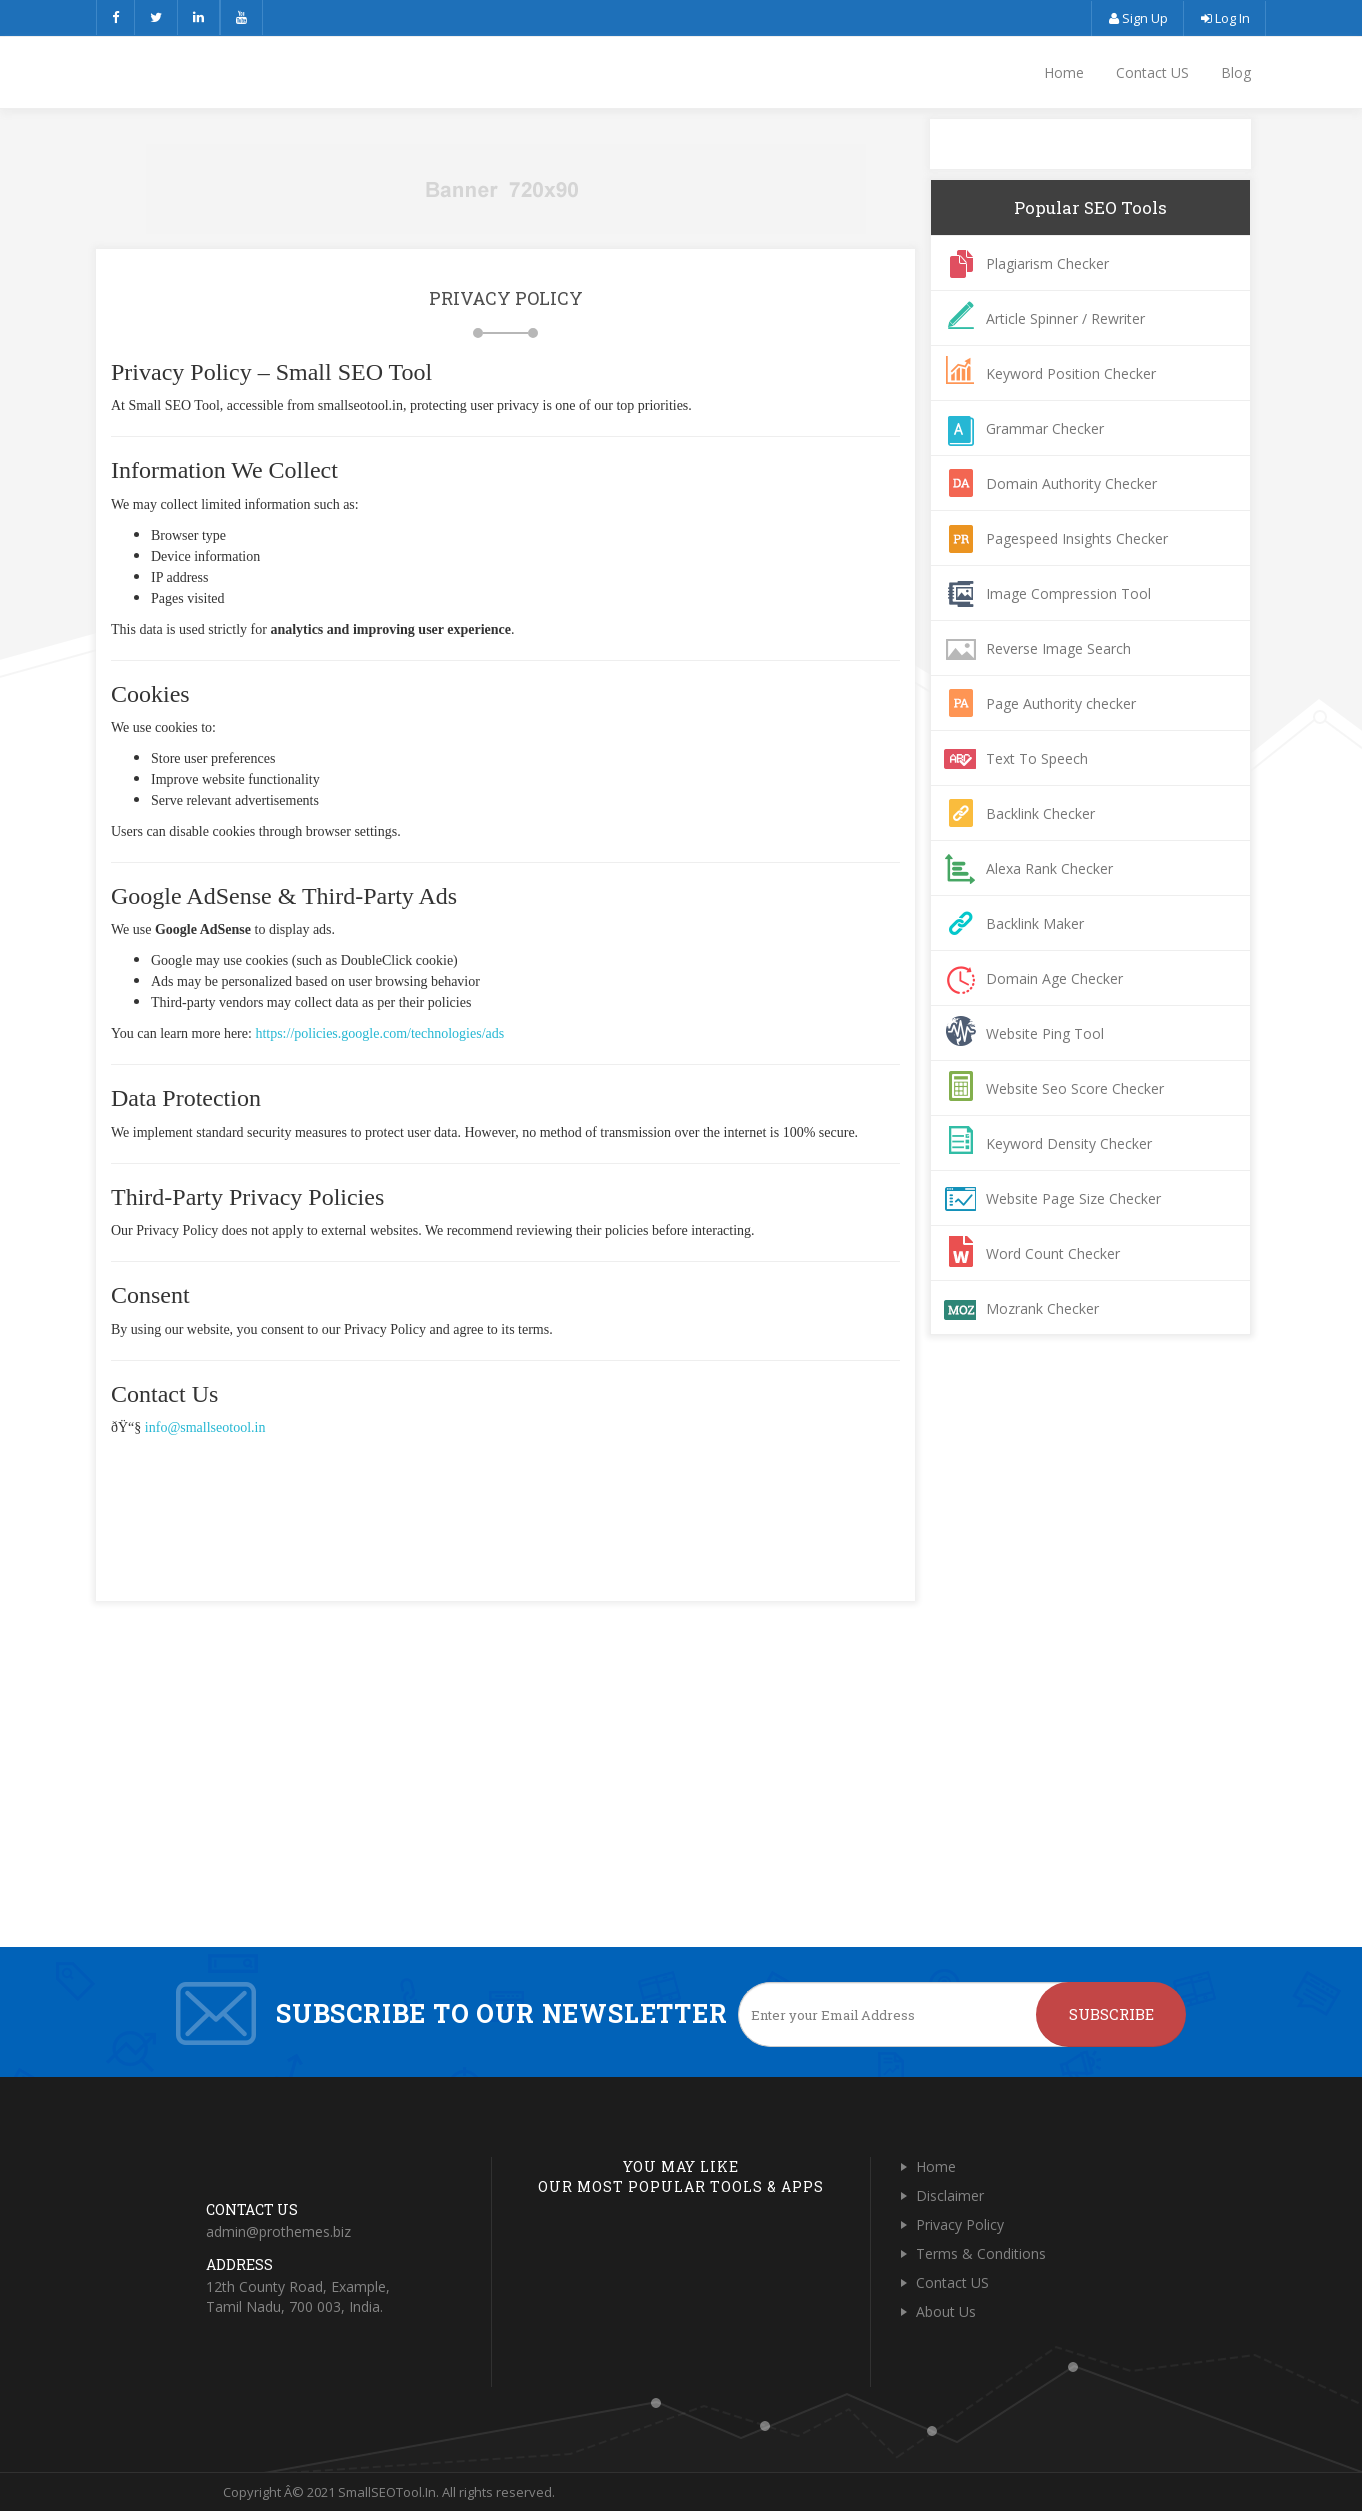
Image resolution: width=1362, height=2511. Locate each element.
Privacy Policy (960, 2224)
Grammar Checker (1045, 428)
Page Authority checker (1061, 703)
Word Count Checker (1053, 1253)
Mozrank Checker (1042, 1308)
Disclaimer (950, 2195)
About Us (946, 2311)
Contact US (1152, 72)
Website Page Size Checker (1073, 1198)
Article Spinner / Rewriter (1065, 318)
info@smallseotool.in (205, 1427)
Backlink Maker (1035, 923)
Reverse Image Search (1058, 648)
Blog (1236, 72)
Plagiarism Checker (1047, 263)
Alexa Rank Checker (1049, 868)
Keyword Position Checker (1071, 373)
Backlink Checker (1040, 813)
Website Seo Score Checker (1075, 1088)
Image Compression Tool (1068, 593)
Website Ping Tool (1045, 1033)
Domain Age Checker (1054, 978)
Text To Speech (1037, 758)
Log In (1224, 18)
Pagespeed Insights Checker (1077, 538)
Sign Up (1137, 18)
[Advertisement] (506, 1493)
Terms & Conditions (981, 2253)
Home (1064, 72)
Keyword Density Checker (1069, 1143)
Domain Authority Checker (1071, 483)
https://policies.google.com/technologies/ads (379, 1033)
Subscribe (1111, 2014)
